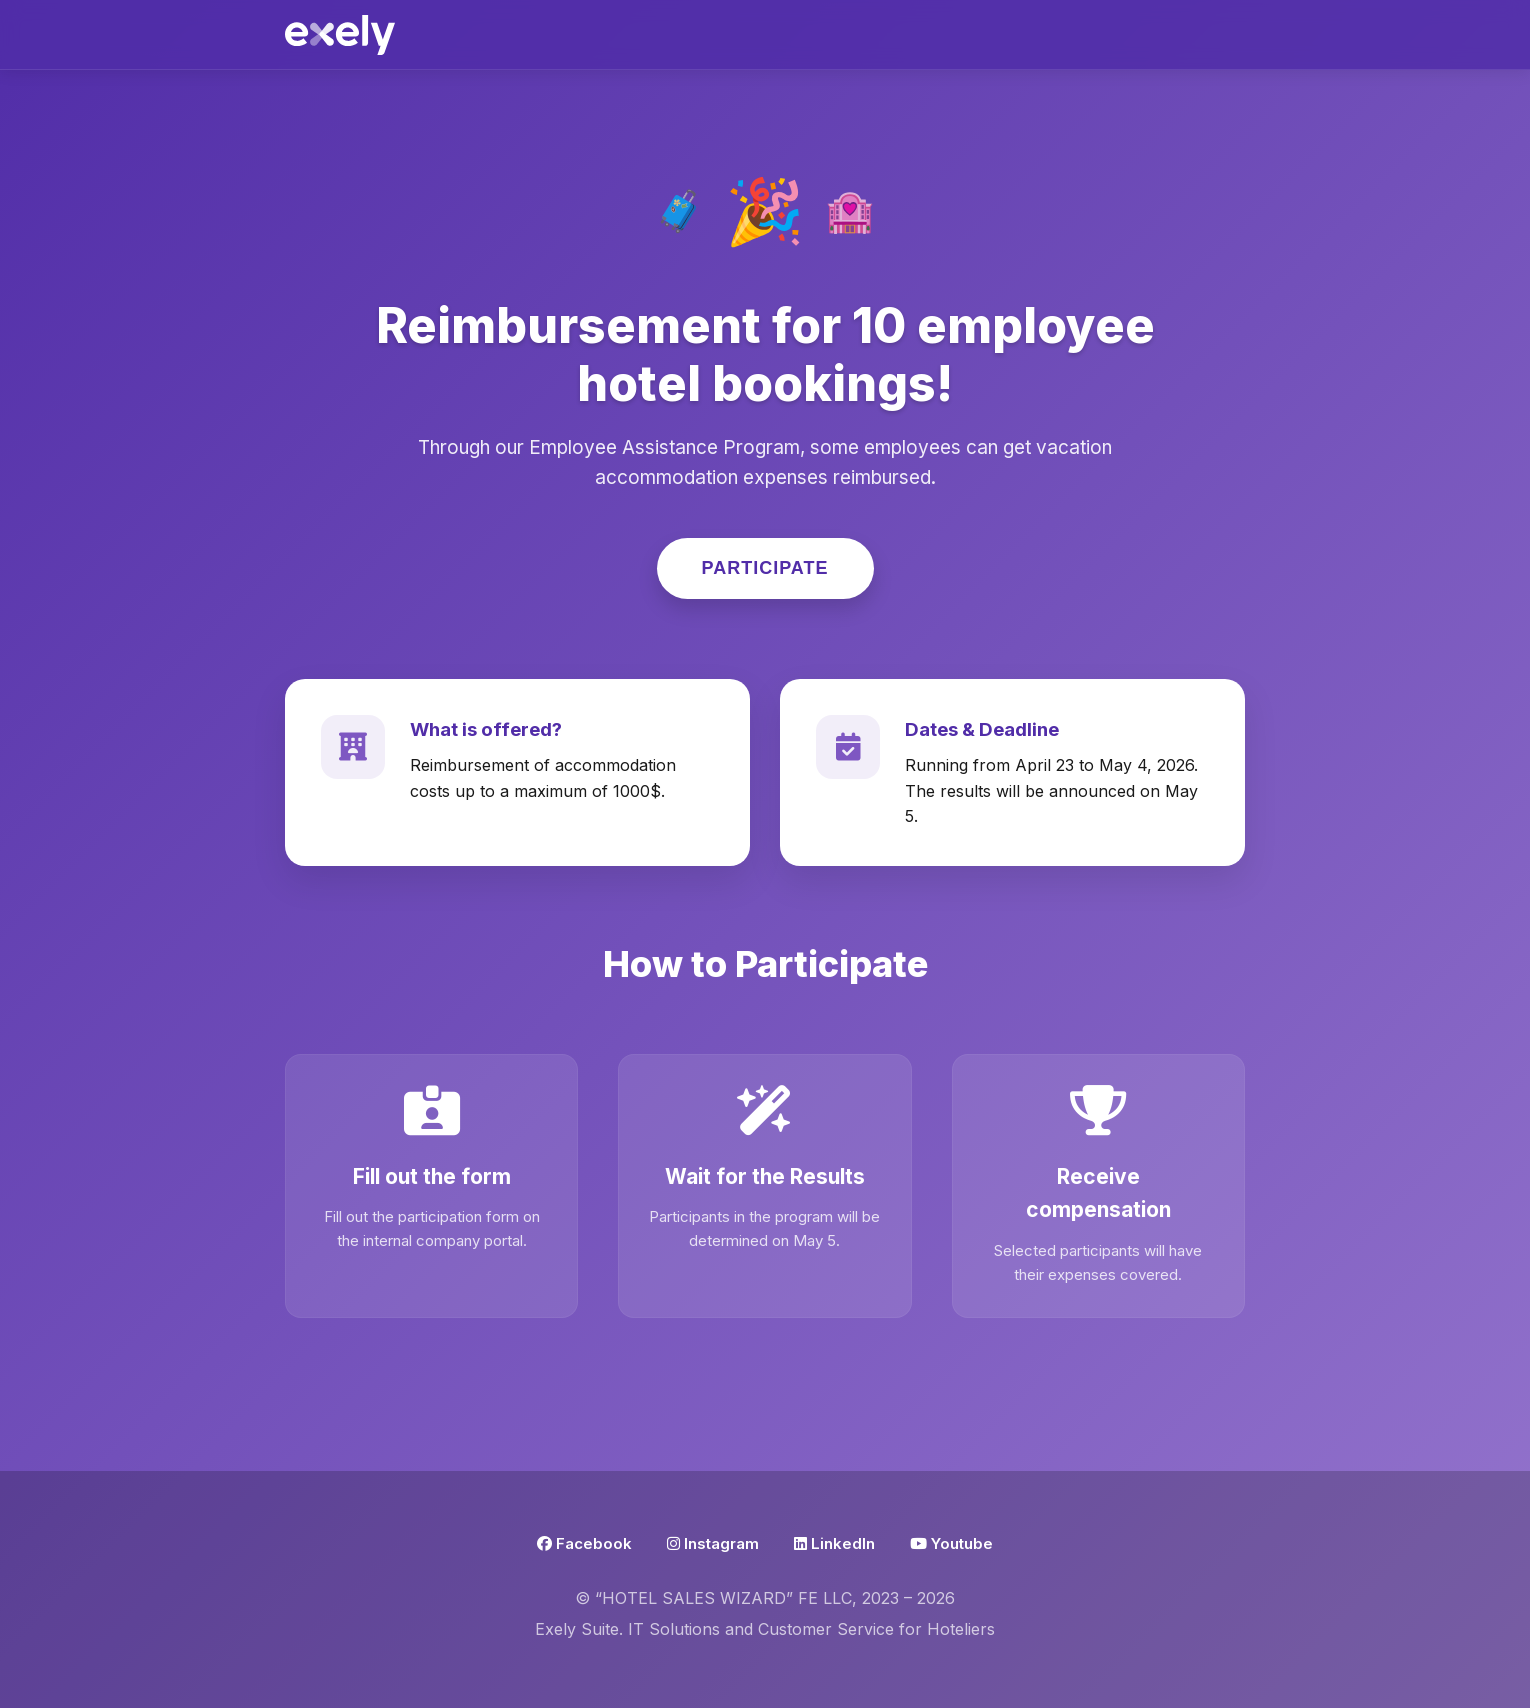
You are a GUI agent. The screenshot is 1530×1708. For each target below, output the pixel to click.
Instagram (713, 1543)
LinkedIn (834, 1543)
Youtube (951, 1543)
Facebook (584, 1543)
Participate (765, 568)
